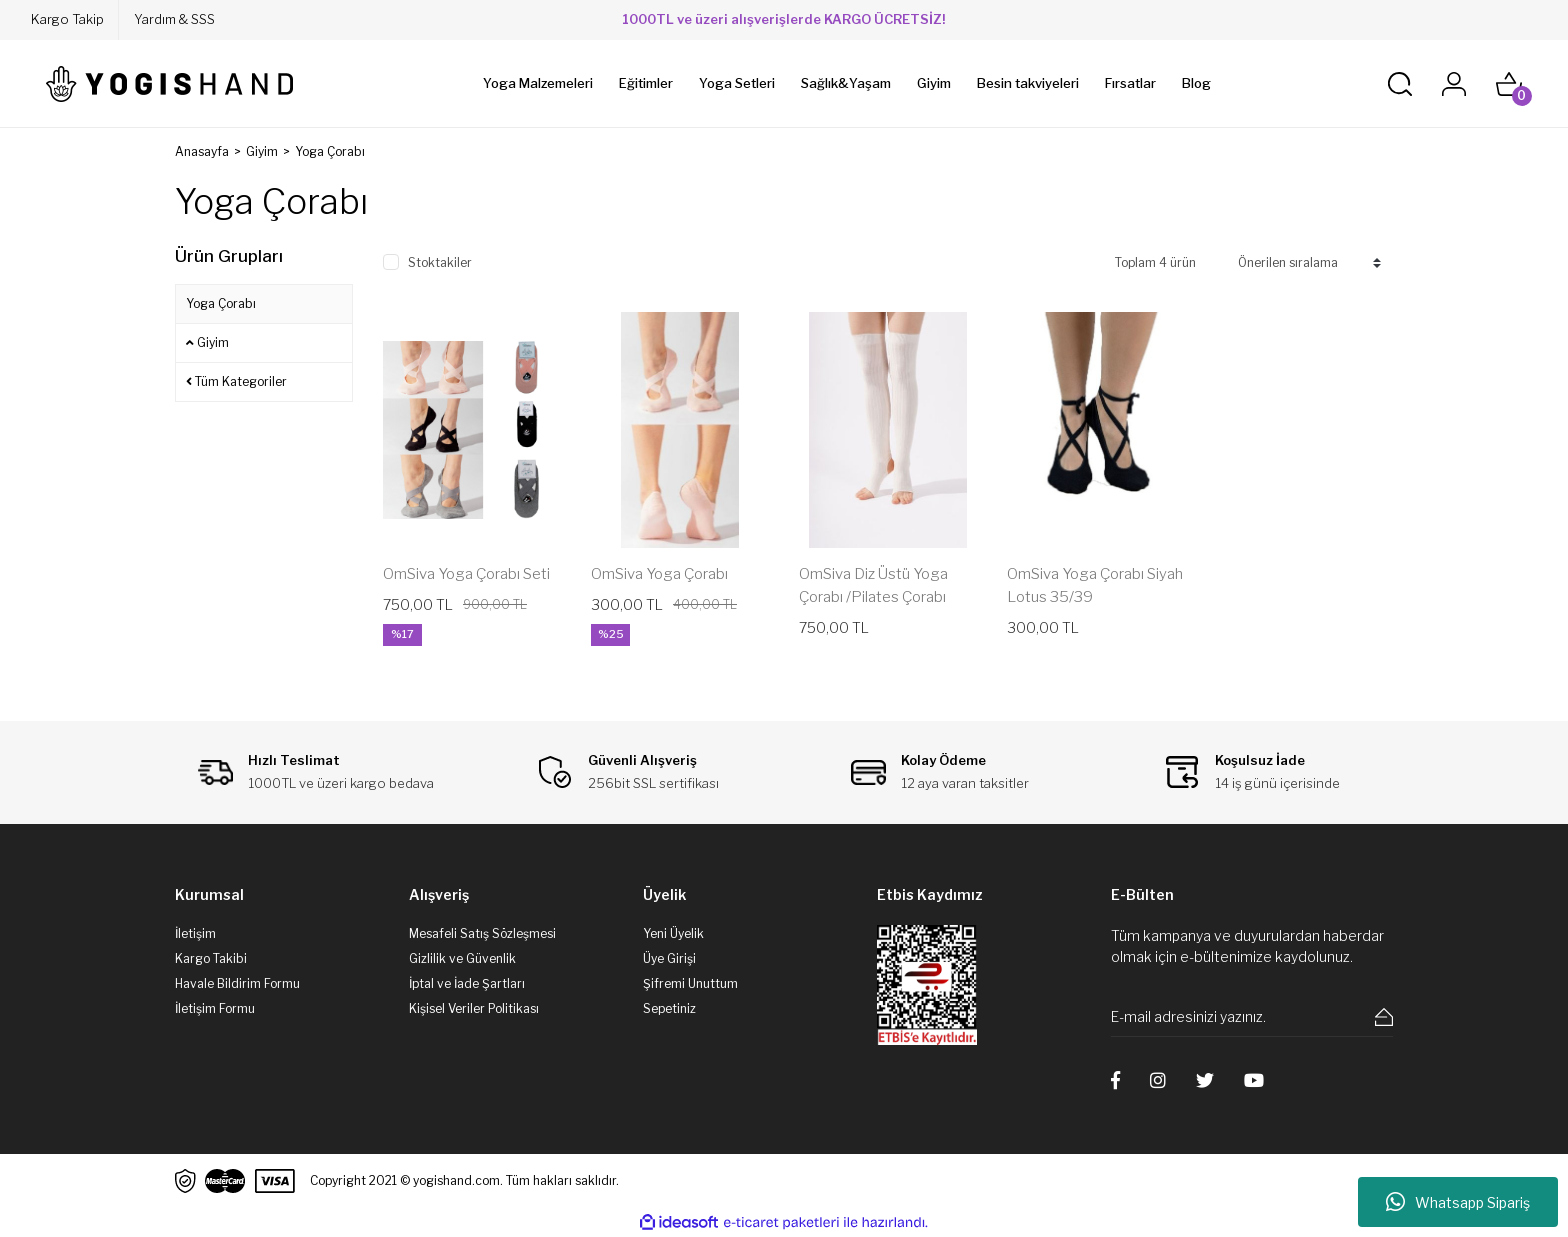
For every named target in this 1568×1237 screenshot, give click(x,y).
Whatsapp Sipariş (1458, 1202)
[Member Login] (1454, 84)
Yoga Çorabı (330, 151)
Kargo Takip (67, 19)
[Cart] (1509, 84)
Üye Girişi (669, 958)
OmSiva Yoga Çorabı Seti (466, 574)
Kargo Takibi (211, 958)
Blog (1196, 83)
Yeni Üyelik (673, 933)
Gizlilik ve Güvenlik (462, 958)
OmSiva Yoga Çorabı (659, 574)
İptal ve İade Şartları (467, 983)
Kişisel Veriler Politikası (474, 1008)
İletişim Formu (215, 1008)
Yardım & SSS (174, 19)
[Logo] (169, 84)
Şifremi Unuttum (690, 983)
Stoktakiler (440, 262)
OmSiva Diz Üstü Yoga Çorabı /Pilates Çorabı (873, 585)
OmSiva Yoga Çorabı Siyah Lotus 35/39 (1095, 585)
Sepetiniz (669, 1008)
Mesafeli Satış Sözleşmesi (482, 933)
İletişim (195, 933)
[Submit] (1384, 1017)
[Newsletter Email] (1252, 1017)
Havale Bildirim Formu (237, 983)
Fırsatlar (1130, 83)
